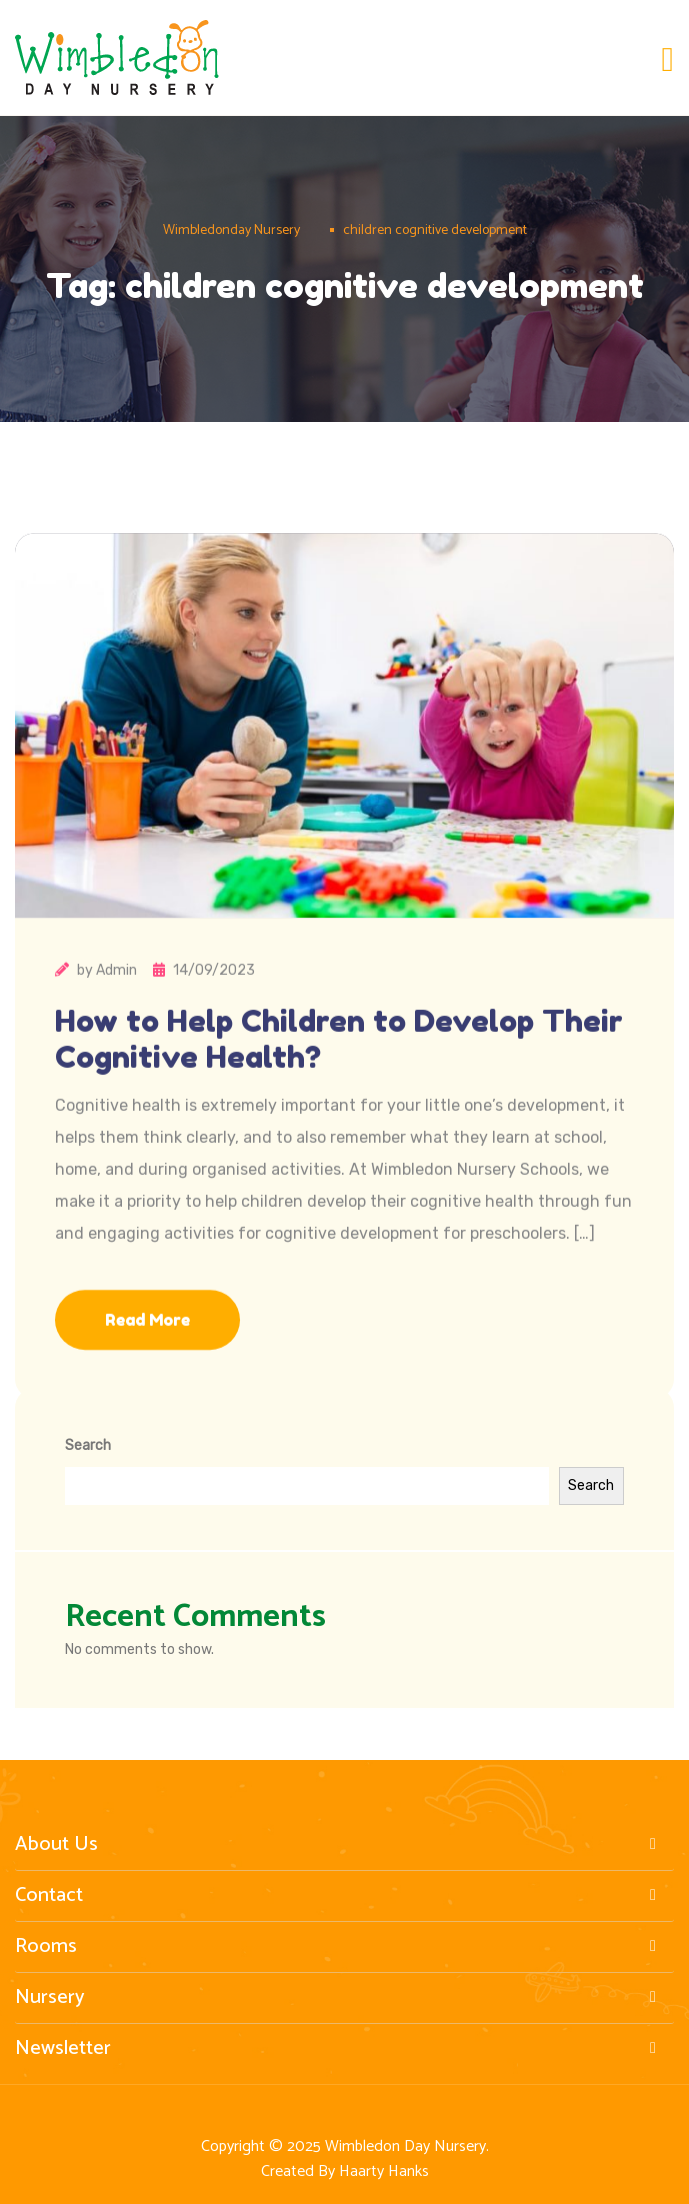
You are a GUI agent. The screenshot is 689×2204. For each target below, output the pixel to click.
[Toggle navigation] (668, 60)
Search (88, 1445)
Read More (147, 1354)
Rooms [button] (339, 1947)
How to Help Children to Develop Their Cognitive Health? (339, 1073)
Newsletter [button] (339, 2049)
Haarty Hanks (384, 2171)
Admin (116, 1004)
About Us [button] (339, 1845)
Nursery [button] (339, 1998)
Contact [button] (339, 1896)
